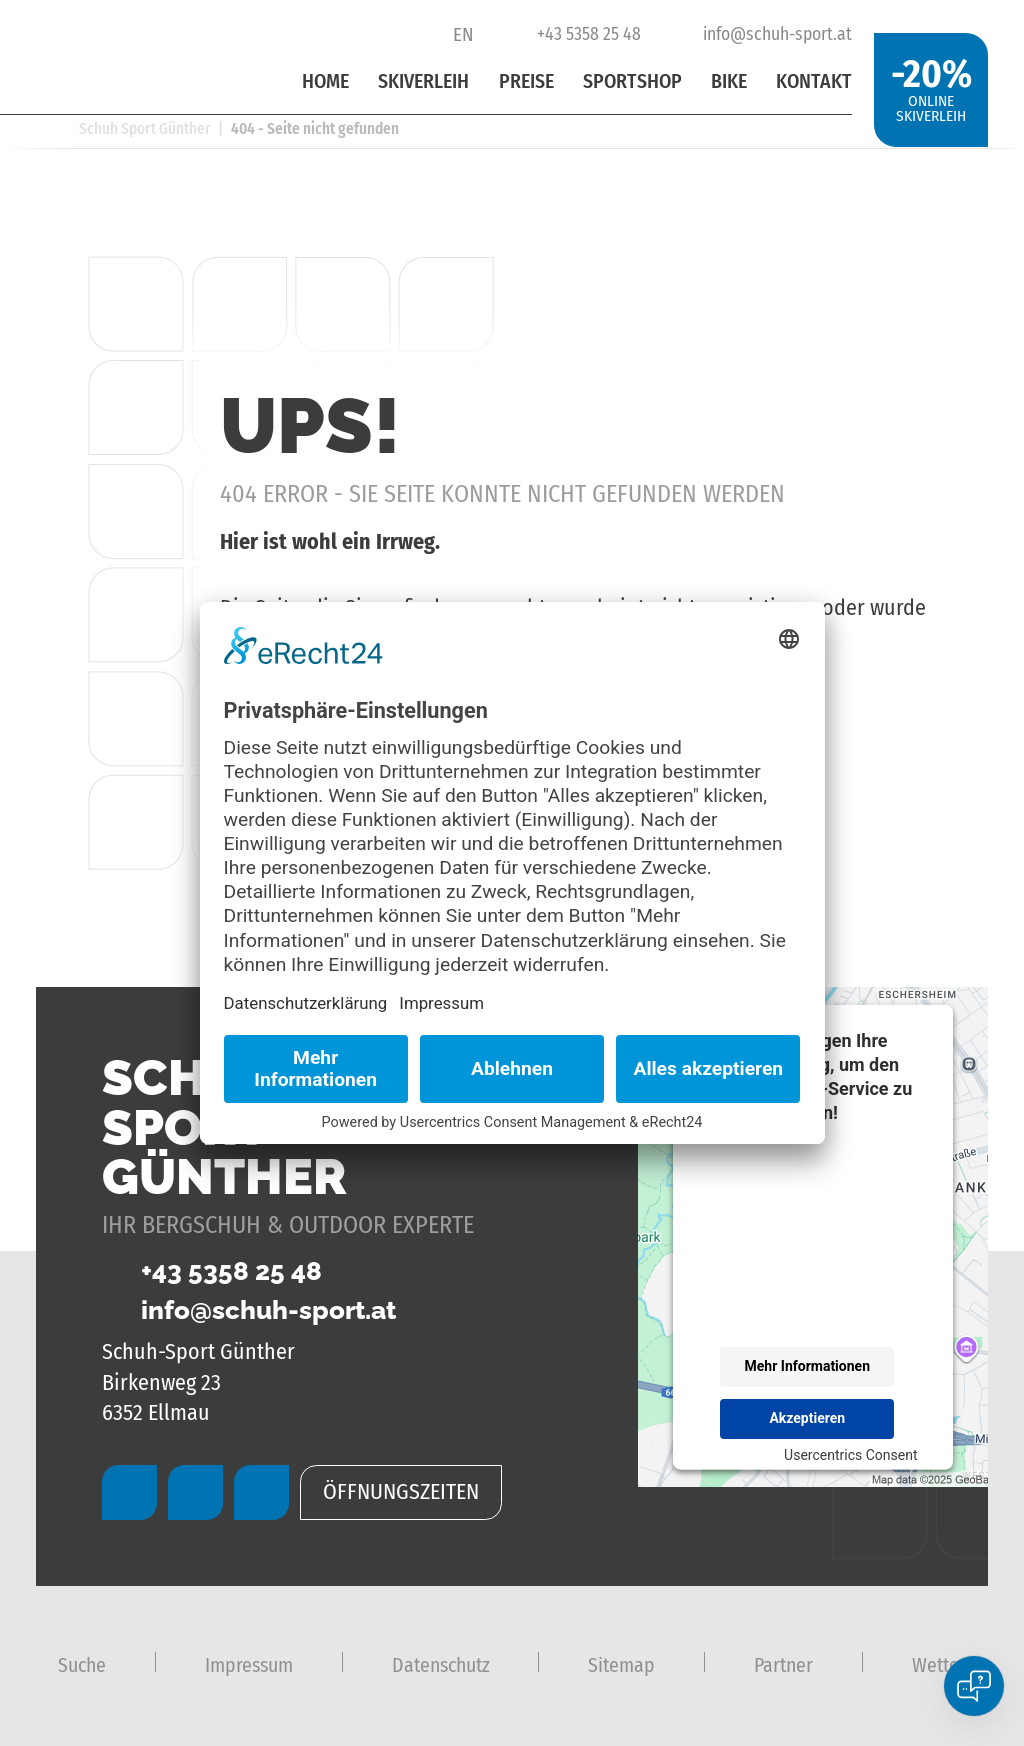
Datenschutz (441, 1665)
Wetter (939, 1665)
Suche (82, 1665)
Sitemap (621, 1665)
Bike (729, 81)
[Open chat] (974, 1686)
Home (325, 81)
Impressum (249, 1665)
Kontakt (814, 81)
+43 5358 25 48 (573, 34)
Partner (783, 1665)
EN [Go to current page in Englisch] (463, 34)
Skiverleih (423, 81)
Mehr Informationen (807, 1366)
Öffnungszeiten (401, 1491)
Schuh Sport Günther (145, 129)
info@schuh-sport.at (763, 34)
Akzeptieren (807, 1418)
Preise (526, 81)
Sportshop (632, 81)
